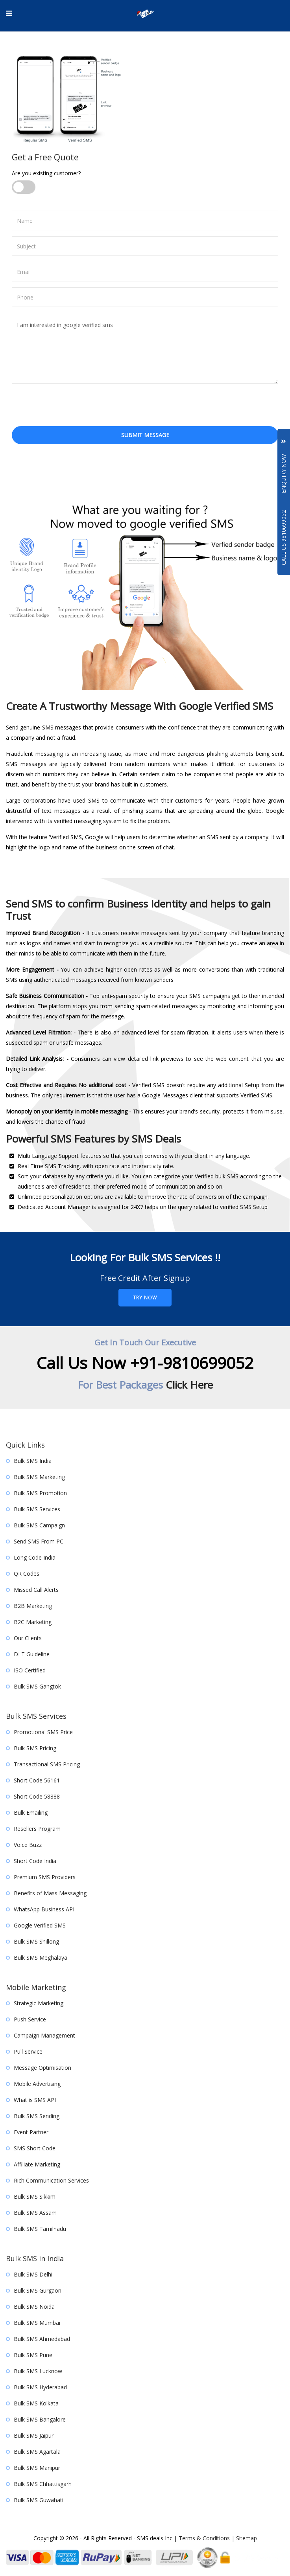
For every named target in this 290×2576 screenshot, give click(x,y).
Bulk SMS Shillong (36, 1941)
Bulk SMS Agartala (37, 2451)
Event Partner (31, 2132)
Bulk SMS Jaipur (34, 2435)
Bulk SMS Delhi (33, 2274)
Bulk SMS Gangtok (37, 1686)
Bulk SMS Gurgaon (37, 2290)
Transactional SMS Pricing (47, 1764)
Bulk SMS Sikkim (34, 2196)
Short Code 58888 (37, 1796)
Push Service (30, 2019)
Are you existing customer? (46, 173)
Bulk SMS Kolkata (36, 2403)
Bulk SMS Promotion (40, 1493)
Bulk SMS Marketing (39, 1477)
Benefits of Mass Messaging (50, 1893)
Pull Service (28, 2051)
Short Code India (35, 1861)
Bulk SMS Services (37, 1509)
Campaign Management (44, 2035)
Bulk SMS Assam (35, 2212)
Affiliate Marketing (37, 2164)
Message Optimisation (42, 2067)
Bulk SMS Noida (34, 2306)
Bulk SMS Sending (36, 2116)
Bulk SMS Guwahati (38, 2500)
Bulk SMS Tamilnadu (40, 2228)
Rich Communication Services (51, 2180)
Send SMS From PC (38, 1541)
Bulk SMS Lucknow (38, 2371)
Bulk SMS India (33, 1460)
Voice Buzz (28, 1844)
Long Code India (34, 1557)
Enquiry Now (283, 466)
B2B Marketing (33, 1606)
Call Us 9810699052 (283, 537)
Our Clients (28, 1638)
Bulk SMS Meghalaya (40, 1957)
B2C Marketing (33, 1622)
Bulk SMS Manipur (37, 2467)
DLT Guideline (32, 1654)
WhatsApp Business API (44, 1909)
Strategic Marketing (38, 2003)
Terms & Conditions (204, 2538)
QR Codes (26, 1573)
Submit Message (145, 435)
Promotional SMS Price (43, 1732)
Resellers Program (37, 1828)
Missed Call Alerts (36, 1589)
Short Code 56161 (37, 1780)
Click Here (189, 1385)
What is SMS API (35, 2100)
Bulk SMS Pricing (35, 1748)
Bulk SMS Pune (33, 2355)
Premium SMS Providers (45, 1877)
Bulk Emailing (31, 1812)
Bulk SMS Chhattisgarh (43, 2484)
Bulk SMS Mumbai (37, 2322)
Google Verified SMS (40, 1925)
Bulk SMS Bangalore (40, 2419)
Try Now (145, 1297)
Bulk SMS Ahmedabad (42, 2339)
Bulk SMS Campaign (39, 1525)
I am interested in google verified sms (145, 348)
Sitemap (246, 2538)
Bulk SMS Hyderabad (40, 2387)
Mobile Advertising (37, 2083)
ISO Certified (30, 1670)
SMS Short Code (34, 2148)
